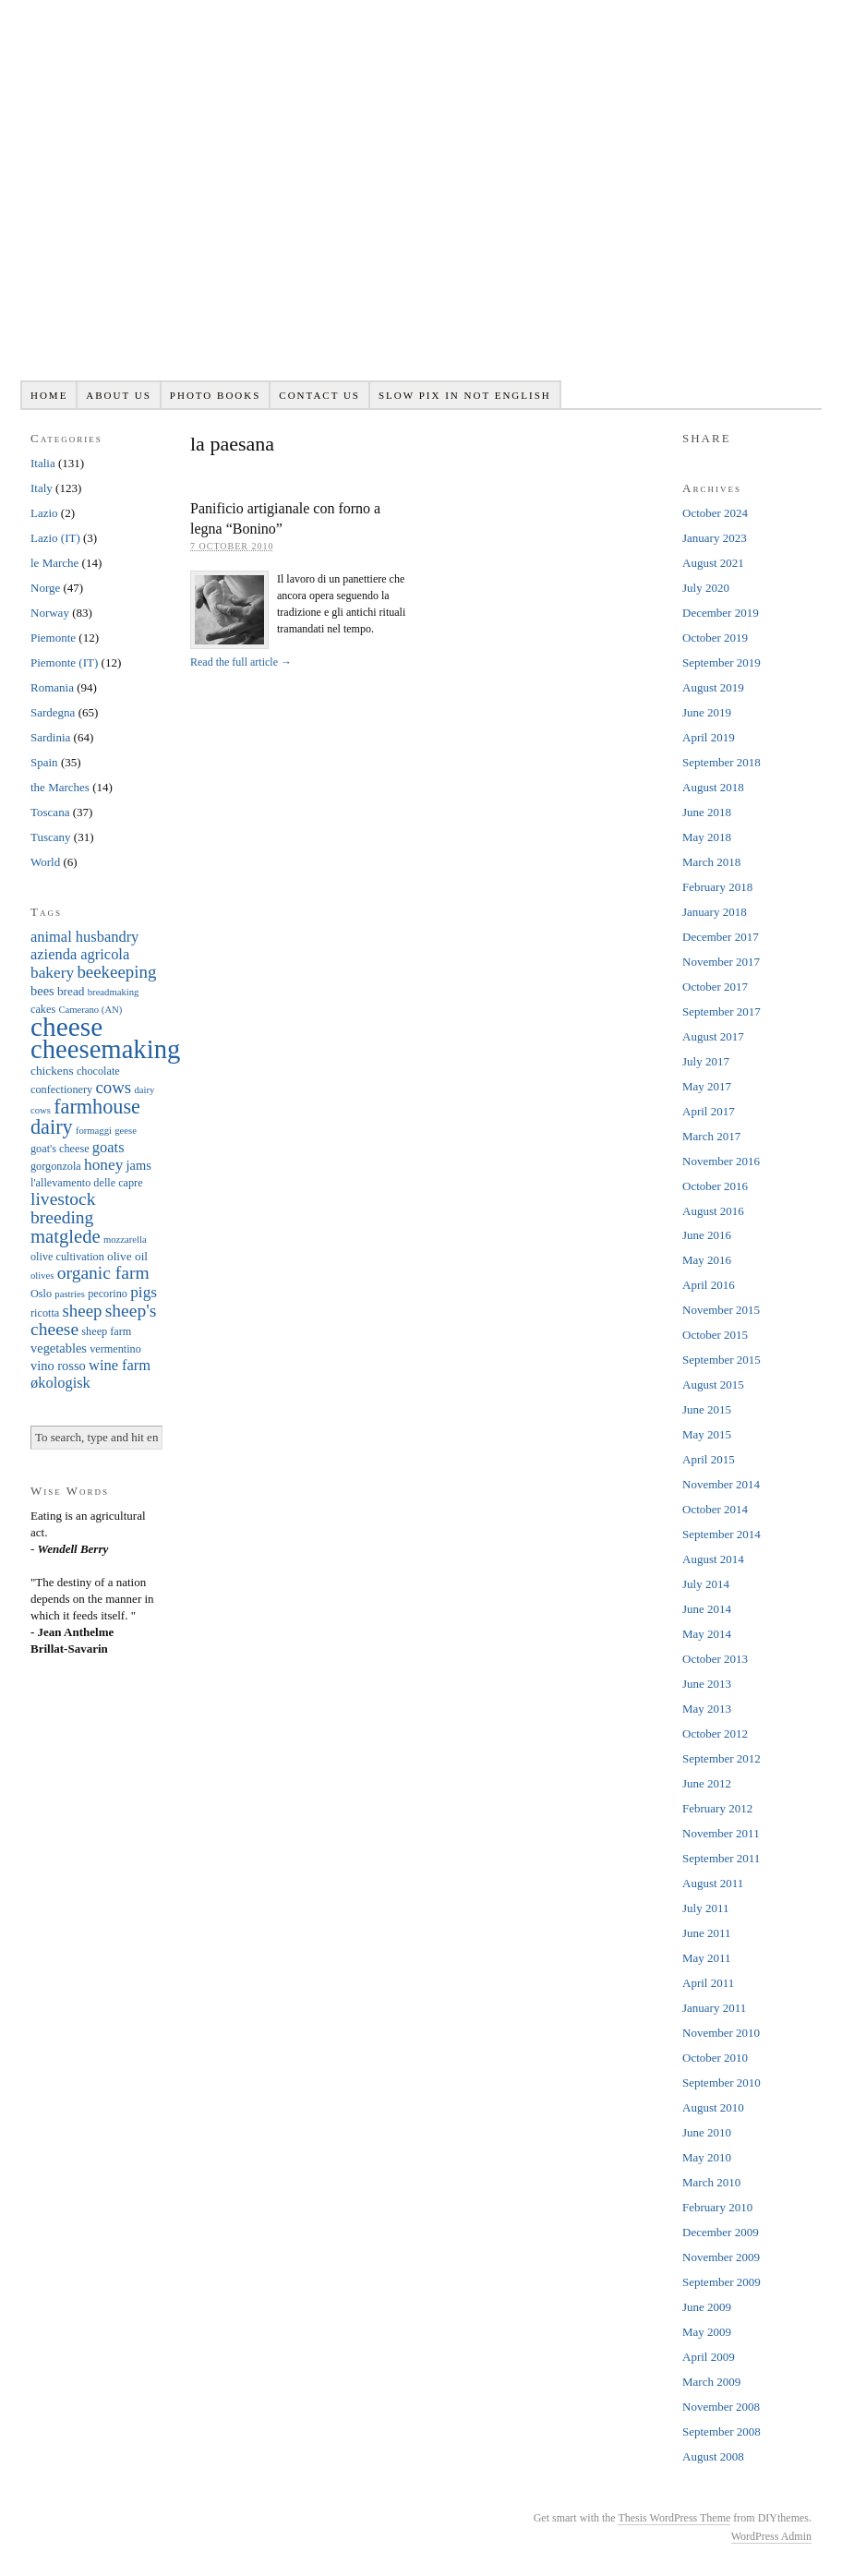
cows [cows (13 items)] (113, 1087)
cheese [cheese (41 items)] (66, 1026)
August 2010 (713, 2107)
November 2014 (721, 1484)
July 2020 (705, 588)
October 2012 (715, 1733)
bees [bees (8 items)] (42, 990)
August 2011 (712, 1883)
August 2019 (713, 687)
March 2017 (711, 1136)
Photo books (215, 395)
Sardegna (52, 712)
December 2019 (720, 613)
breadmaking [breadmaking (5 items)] (113, 992)
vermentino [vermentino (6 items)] (115, 1348)
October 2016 (715, 1186)
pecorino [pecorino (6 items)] (107, 1293)
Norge (45, 588)
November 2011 (721, 1833)
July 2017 (705, 1061)
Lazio (44, 513)
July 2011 (705, 1908)
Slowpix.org (421, 200)
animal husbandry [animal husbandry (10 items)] (84, 936)
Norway (49, 613)
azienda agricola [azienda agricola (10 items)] (79, 954)
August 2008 (713, 2456)
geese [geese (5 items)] (125, 1130)
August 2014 (713, 1559)
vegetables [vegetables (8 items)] (58, 1348)
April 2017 (708, 1111)
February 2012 (717, 1808)
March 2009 (711, 2382)
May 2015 (706, 1434)
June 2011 (706, 1933)
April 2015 (708, 1459)
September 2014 (721, 1534)
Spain (44, 762)
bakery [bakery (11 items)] (52, 972)
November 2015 (721, 1310)
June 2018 (706, 812)
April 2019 (708, 737)
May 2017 (706, 1086)
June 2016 (706, 1235)
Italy (41, 488)
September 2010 (721, 2082)
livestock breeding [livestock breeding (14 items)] (63, 1208)
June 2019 (706, 712)
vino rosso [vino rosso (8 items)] (58, 1365)
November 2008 (721, 2406)
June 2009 (706, 2307)
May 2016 (706, 1260)
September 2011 (721, 1858)
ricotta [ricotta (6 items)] (44, 1312)
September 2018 (721, 762)
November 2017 (721, 962)
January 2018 (714, 912)
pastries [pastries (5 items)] (69, 1294)
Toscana (49, 812)
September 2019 (721, 662)
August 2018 (713, 787)
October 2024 (715, 513)
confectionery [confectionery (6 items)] (61, 1089)
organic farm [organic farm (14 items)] (103, 1272)
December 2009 (720, 2232)
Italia (42, 463)
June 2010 (706, 2132)
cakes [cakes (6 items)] (42, 1009)
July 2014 (705, 1584)
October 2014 (715, 1509)
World (45, 862)
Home (48, 395)
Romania (52, 687)
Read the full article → (241, 662)
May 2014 (706, 1634)
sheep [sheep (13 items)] (82, 1310)
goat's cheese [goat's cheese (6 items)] (60, 1148)
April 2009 (708, 2357)
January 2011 (714, 2008)
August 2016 (713, 1211)
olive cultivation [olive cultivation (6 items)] (67, 1256)
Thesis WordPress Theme (674, 2517)
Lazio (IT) (55, 538)
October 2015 (715, 1335)
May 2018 (706, 837)
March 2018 (711, 862)
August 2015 (713, 1384)
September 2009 (721, 2282)
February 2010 (717, 2207)
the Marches (60, 787)
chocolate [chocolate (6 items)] (98, 1071)
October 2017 (715, 986)
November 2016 (721, 1161)
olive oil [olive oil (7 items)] (127, 1256)
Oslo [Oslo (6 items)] (41, 1293)
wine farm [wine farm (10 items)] (119, 1365)
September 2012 (721, 1758)
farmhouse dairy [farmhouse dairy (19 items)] (85, 1116)
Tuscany (50, 837)
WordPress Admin (771, 2536)
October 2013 (715, 1659)
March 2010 (711, 2182)
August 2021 (713, 563)
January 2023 (714, 538)
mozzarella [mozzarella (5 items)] (125, 1239)
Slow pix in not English (465, 395)
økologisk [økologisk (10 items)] (60, 1382)
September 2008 (721, 2431)
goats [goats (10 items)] (108, 1147)
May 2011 (706, 1958)
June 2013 (706, 1684)
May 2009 (706, 2332)
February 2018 (717, 887)
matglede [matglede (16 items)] (65, 1236)
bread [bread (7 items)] (71, 991)
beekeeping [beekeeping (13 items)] (116, 971)
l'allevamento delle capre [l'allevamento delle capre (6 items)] (86, 1182)
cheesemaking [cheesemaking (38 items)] (105, 1049)
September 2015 (721, 1359)
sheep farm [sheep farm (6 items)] (106, 1331)
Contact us (319, 395)
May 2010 (706, 2157)
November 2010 (721, 2033)
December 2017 (720, 937)
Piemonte (53, 637)
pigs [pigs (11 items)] (143, 1292)
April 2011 (708, 1983)
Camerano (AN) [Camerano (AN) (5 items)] (90, 1010)
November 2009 (721, 2257)
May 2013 (706, 1708)
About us (118, 395)
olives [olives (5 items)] (42, 1275)
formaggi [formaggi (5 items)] (94, 1130)
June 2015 (706, 1409)
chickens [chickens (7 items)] (52, 1070)
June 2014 (706, 1609)
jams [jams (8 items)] (138, 1165)
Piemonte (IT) (64, 662)
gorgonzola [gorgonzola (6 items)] (55, 1166)
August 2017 (713, 1036)
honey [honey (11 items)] (103, 1165)
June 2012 (706, 1783)
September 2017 (721, 1011)
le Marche (54, 563)
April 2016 (708, 1285)
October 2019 (715, 637)
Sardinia (50, 737)
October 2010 (715, 2057)
